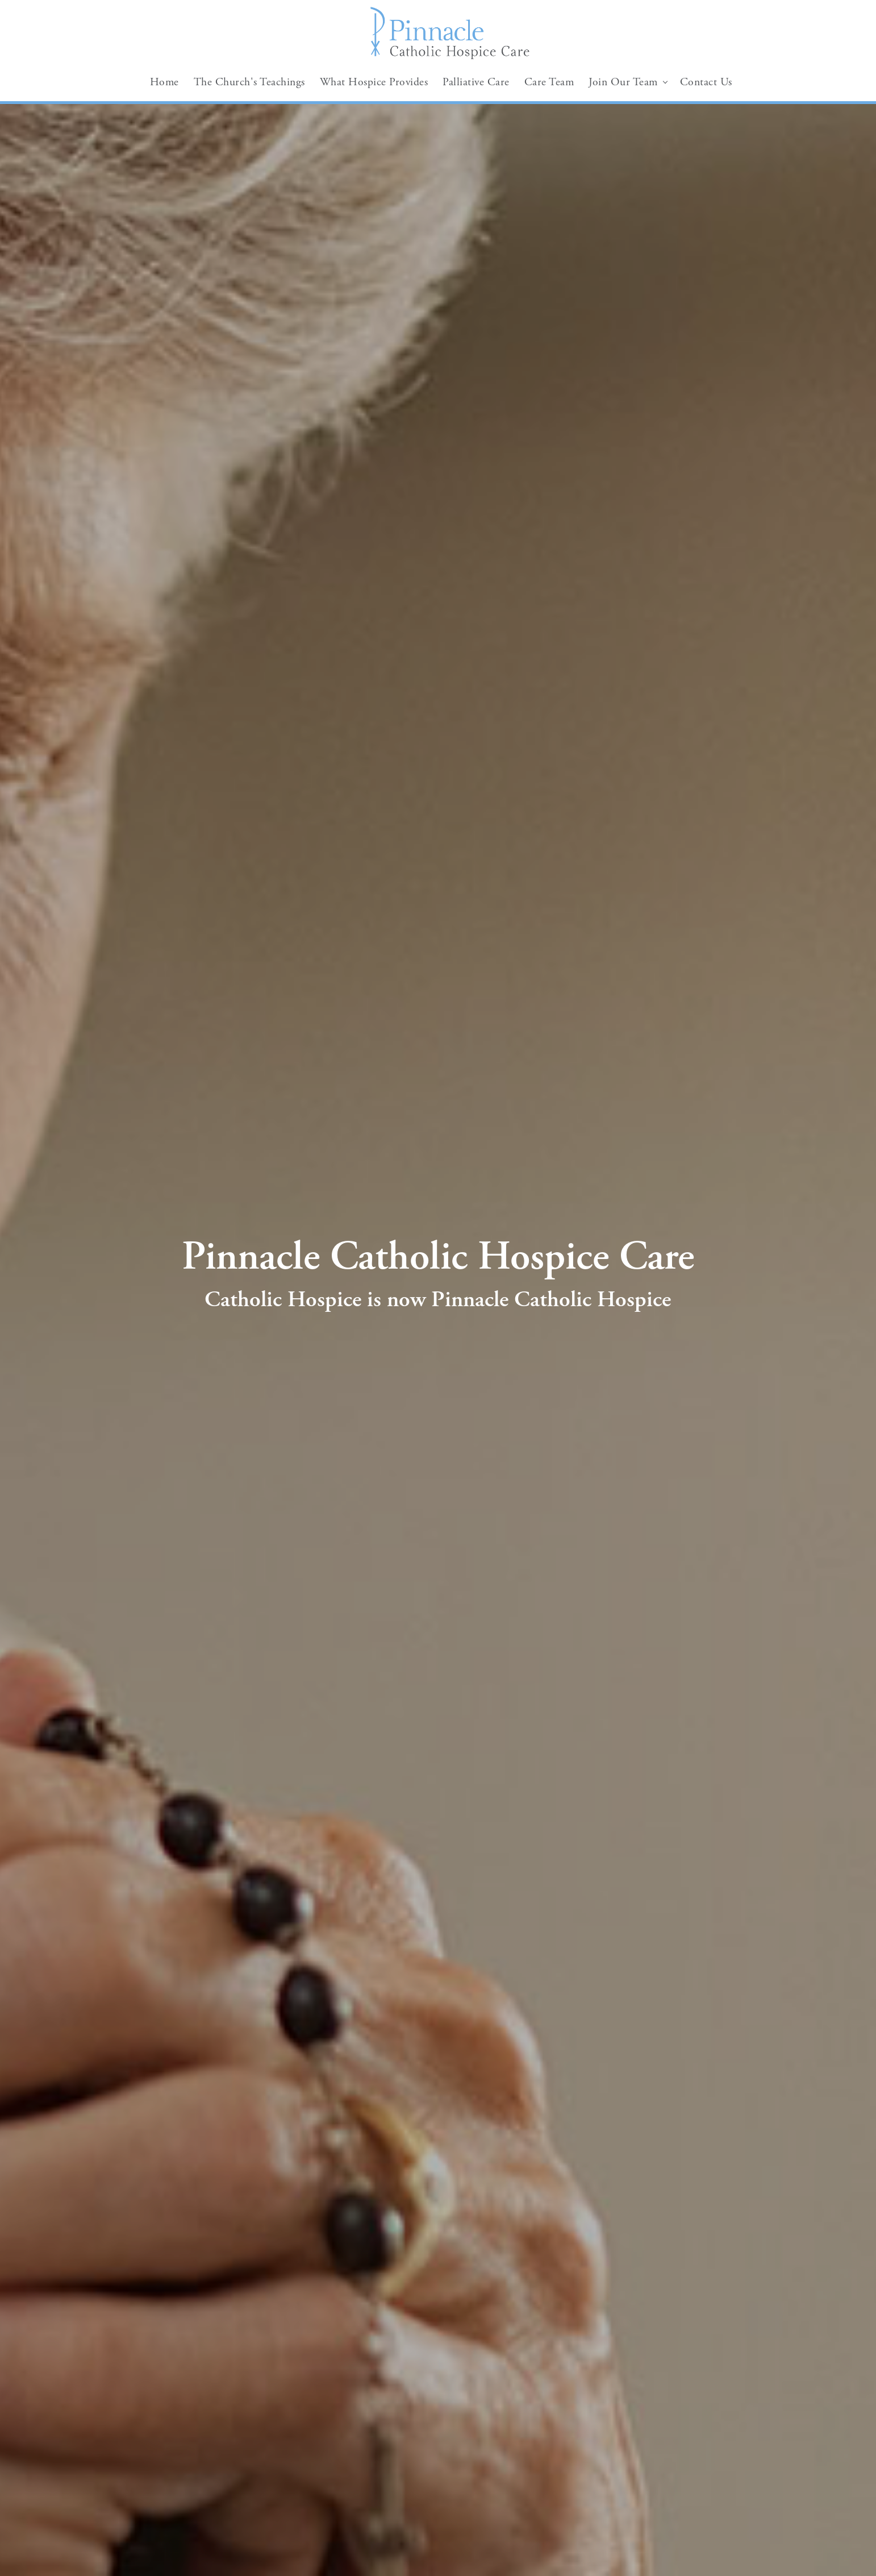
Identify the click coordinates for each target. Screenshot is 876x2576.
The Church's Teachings (249, 82)
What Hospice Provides (374, 82)
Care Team (549, 82)
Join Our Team (623, 82)
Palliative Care (476, 82)
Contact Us (706, 82)
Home (164, 82)
